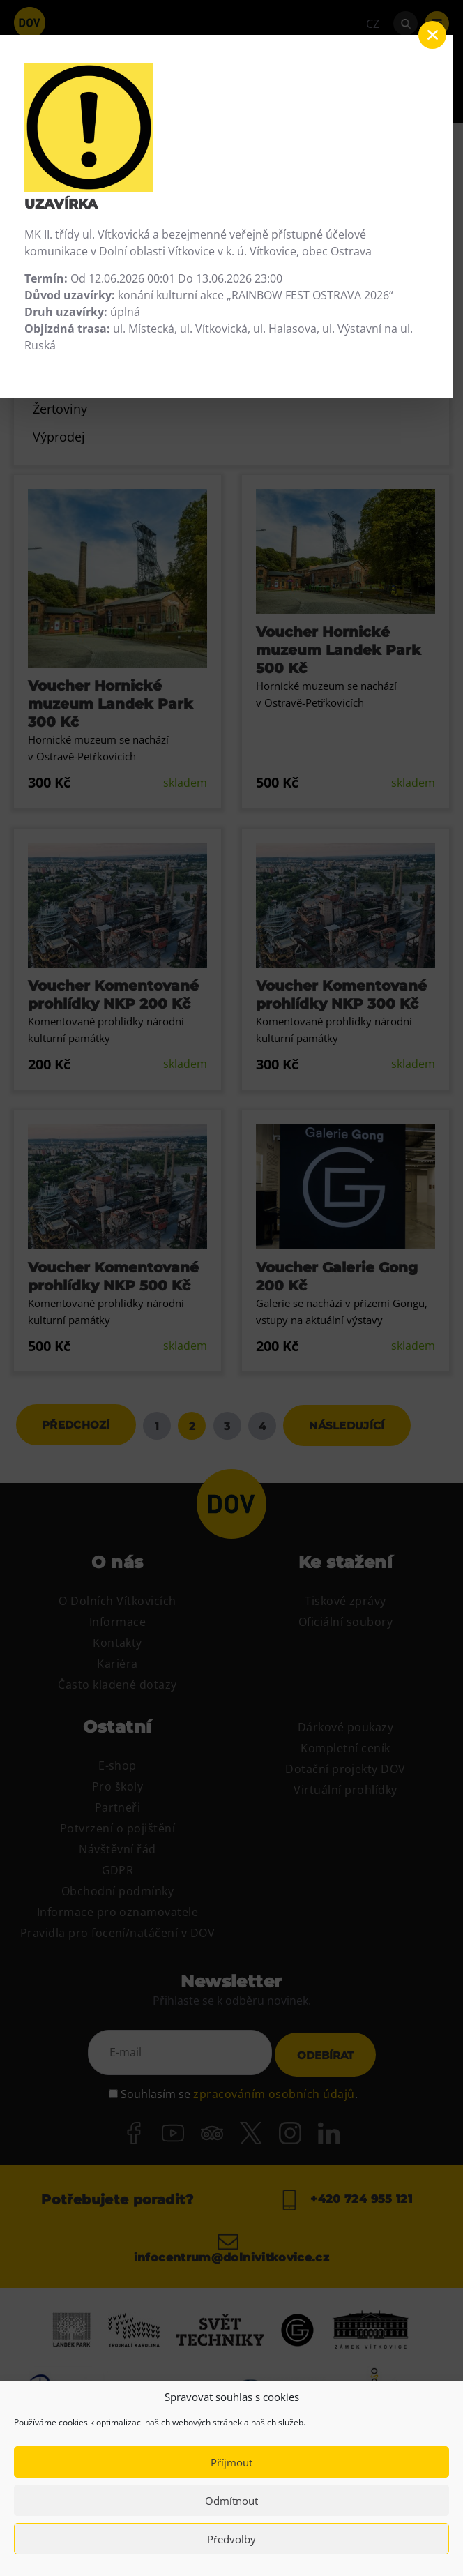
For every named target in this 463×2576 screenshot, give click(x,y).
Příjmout (231, 2462)
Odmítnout (231, 2501)
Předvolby (231, 2539)
